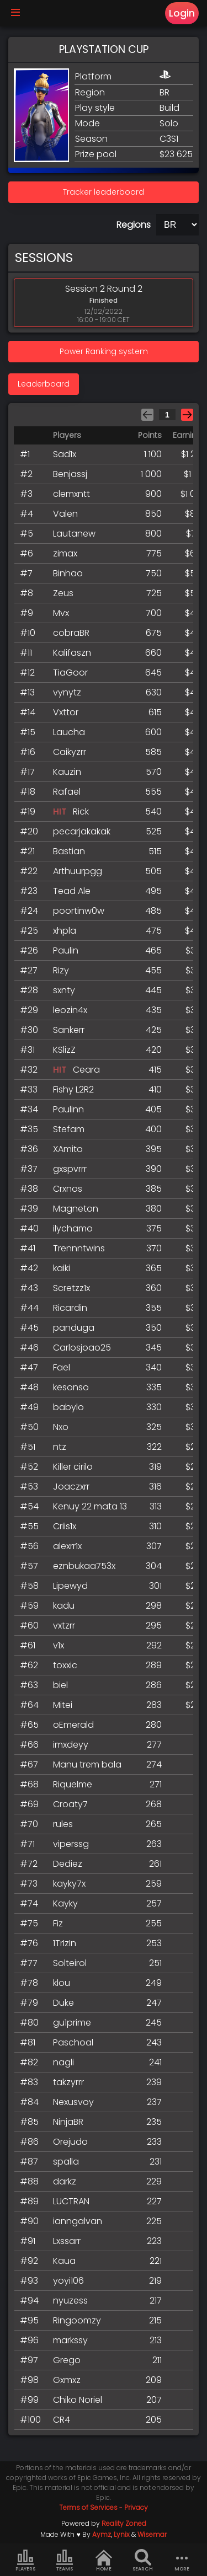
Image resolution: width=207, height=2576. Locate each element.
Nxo (60, 1427)
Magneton (75, 1208)
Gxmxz (67, 2380)
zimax (65, 553)
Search (142, 2560)
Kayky (65, 1903)
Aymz (101, 2534)
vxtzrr (64, 1625)
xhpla (64, 930)
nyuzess (70, 2300)
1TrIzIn (64, 1943)
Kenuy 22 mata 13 (90, 1506)
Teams (64, 2560)
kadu (64, 1605)
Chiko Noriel (77, 2399)
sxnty (64, 990)
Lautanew (74, 533)
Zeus (63, 593)
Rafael (67, 791)
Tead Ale (72, 891)
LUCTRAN (71, 2201)
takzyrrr (68, 2082)
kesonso (71, 1387)
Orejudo (70, 2141)
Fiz (58, 1923)
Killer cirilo (73, 1466)
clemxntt (71, 494)
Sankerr (68, 1030)
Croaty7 (70, 1804)
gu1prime (72, 2022)
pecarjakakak (81, 831)
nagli (63, 2062)
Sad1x (64, 454)
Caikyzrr (69, 752)
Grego (67, 2360)
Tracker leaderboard (103, 191)
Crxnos (67, 1188)
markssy (70, 2340)
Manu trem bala (87, 1764)
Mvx (61, 613)
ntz (59, 1446)
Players (25, 2560)
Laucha (69, 732)
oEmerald (73, 1724)
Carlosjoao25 (82, 1347)
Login (182, 13)
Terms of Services (88, 2507)
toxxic (65, 1665)
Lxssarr (67, 2241)
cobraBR (71, 632)
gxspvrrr (70, 1169)
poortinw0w (78, 910)
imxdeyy (70, 1744)
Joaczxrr (71, 1486)
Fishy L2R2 (73, 1089)
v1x (58, 1645)
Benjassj (70, 474)
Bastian (69, 851)
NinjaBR (68, 2122)
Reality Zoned (124, 2523)
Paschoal (73, 2042)
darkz (64, 2181)
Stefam (68, 1129)
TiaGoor (70, 672)
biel (60, 1685)
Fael (61, 1367)
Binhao (68, 573)
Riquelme (72, 1784)
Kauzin (67, 771)
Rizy (61, 970)
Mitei (62, 1705)
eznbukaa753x (84, 1566)
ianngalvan (77, 2221)
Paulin (65, 950)
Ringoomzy (77, 2320)
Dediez (67, 1863)
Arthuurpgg (77, 871)
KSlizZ (64, 1049)
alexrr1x (67, 1546)
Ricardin (70, 1308)
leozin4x (70, 1010)
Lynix (122, 2534)
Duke (63, 2002)
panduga (73, 1327)
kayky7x (69, 1883)
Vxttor (65, 712)
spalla (66, 2161)
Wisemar (152, 2534)
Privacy (136, 2507)
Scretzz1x (71, 1288)
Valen (65, 513)
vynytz (67, 692)
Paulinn (68, 1109)
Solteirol (70, 1963)
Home (103, 2560)
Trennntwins (79, 1248)
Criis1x (64, 1526)
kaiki (61, 1268)
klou (61, 1983)
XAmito (68, 1149)
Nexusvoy (73, 2102)
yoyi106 (68, 2280)
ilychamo (73, 1228)
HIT (60, 811)
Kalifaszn (72, 652)
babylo (68, 1407)
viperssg (71, 1844)
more (182, 2560)
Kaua (64, 2260)
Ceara (86, 1069)
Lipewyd (70, 1585)
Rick (81, 811)
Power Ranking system (104, 351)
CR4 (61, 2419)
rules (63, 1824)
